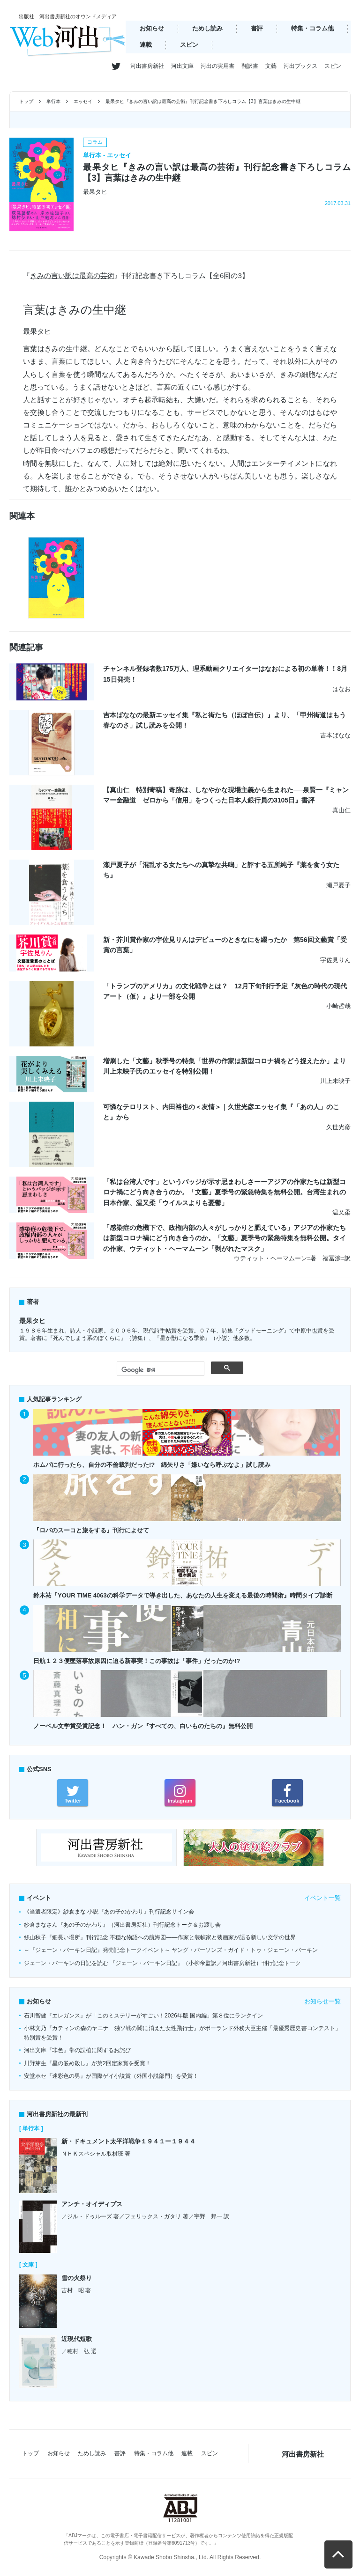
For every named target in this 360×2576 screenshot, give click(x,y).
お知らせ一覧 (322, 2001)
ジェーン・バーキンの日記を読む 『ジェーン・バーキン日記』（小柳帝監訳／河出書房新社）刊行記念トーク (162, 1963)
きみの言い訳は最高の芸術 (72, 276)
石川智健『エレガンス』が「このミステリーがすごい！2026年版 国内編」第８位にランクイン (143, 2015)
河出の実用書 (217, 66)
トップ (26, 101)
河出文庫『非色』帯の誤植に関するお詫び (77, 2050)
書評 (257, 28)
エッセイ (83, 101)
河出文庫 (182, 66)
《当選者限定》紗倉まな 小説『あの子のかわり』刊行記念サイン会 (109, 1911)
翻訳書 (249, 66)
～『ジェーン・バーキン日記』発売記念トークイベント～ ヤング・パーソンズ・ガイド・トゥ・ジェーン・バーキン (171, 1950)
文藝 (271, 66)
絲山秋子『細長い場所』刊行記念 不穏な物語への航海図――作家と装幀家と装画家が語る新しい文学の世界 (160, 1937)
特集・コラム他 (312, 28)
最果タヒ (32, 1321)
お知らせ (152, 28)
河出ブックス (300, 66)
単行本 (53, 101)
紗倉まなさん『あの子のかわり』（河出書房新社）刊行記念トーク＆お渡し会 (122, 1924)
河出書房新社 (147, 66)
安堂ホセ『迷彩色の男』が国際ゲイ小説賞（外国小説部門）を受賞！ (111, 2076)
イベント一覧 (322, 1897)
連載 (146, 44)
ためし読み (207, 28)
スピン (189, 44)
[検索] (159, 1370)
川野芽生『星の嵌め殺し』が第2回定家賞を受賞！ (87, 2063)
